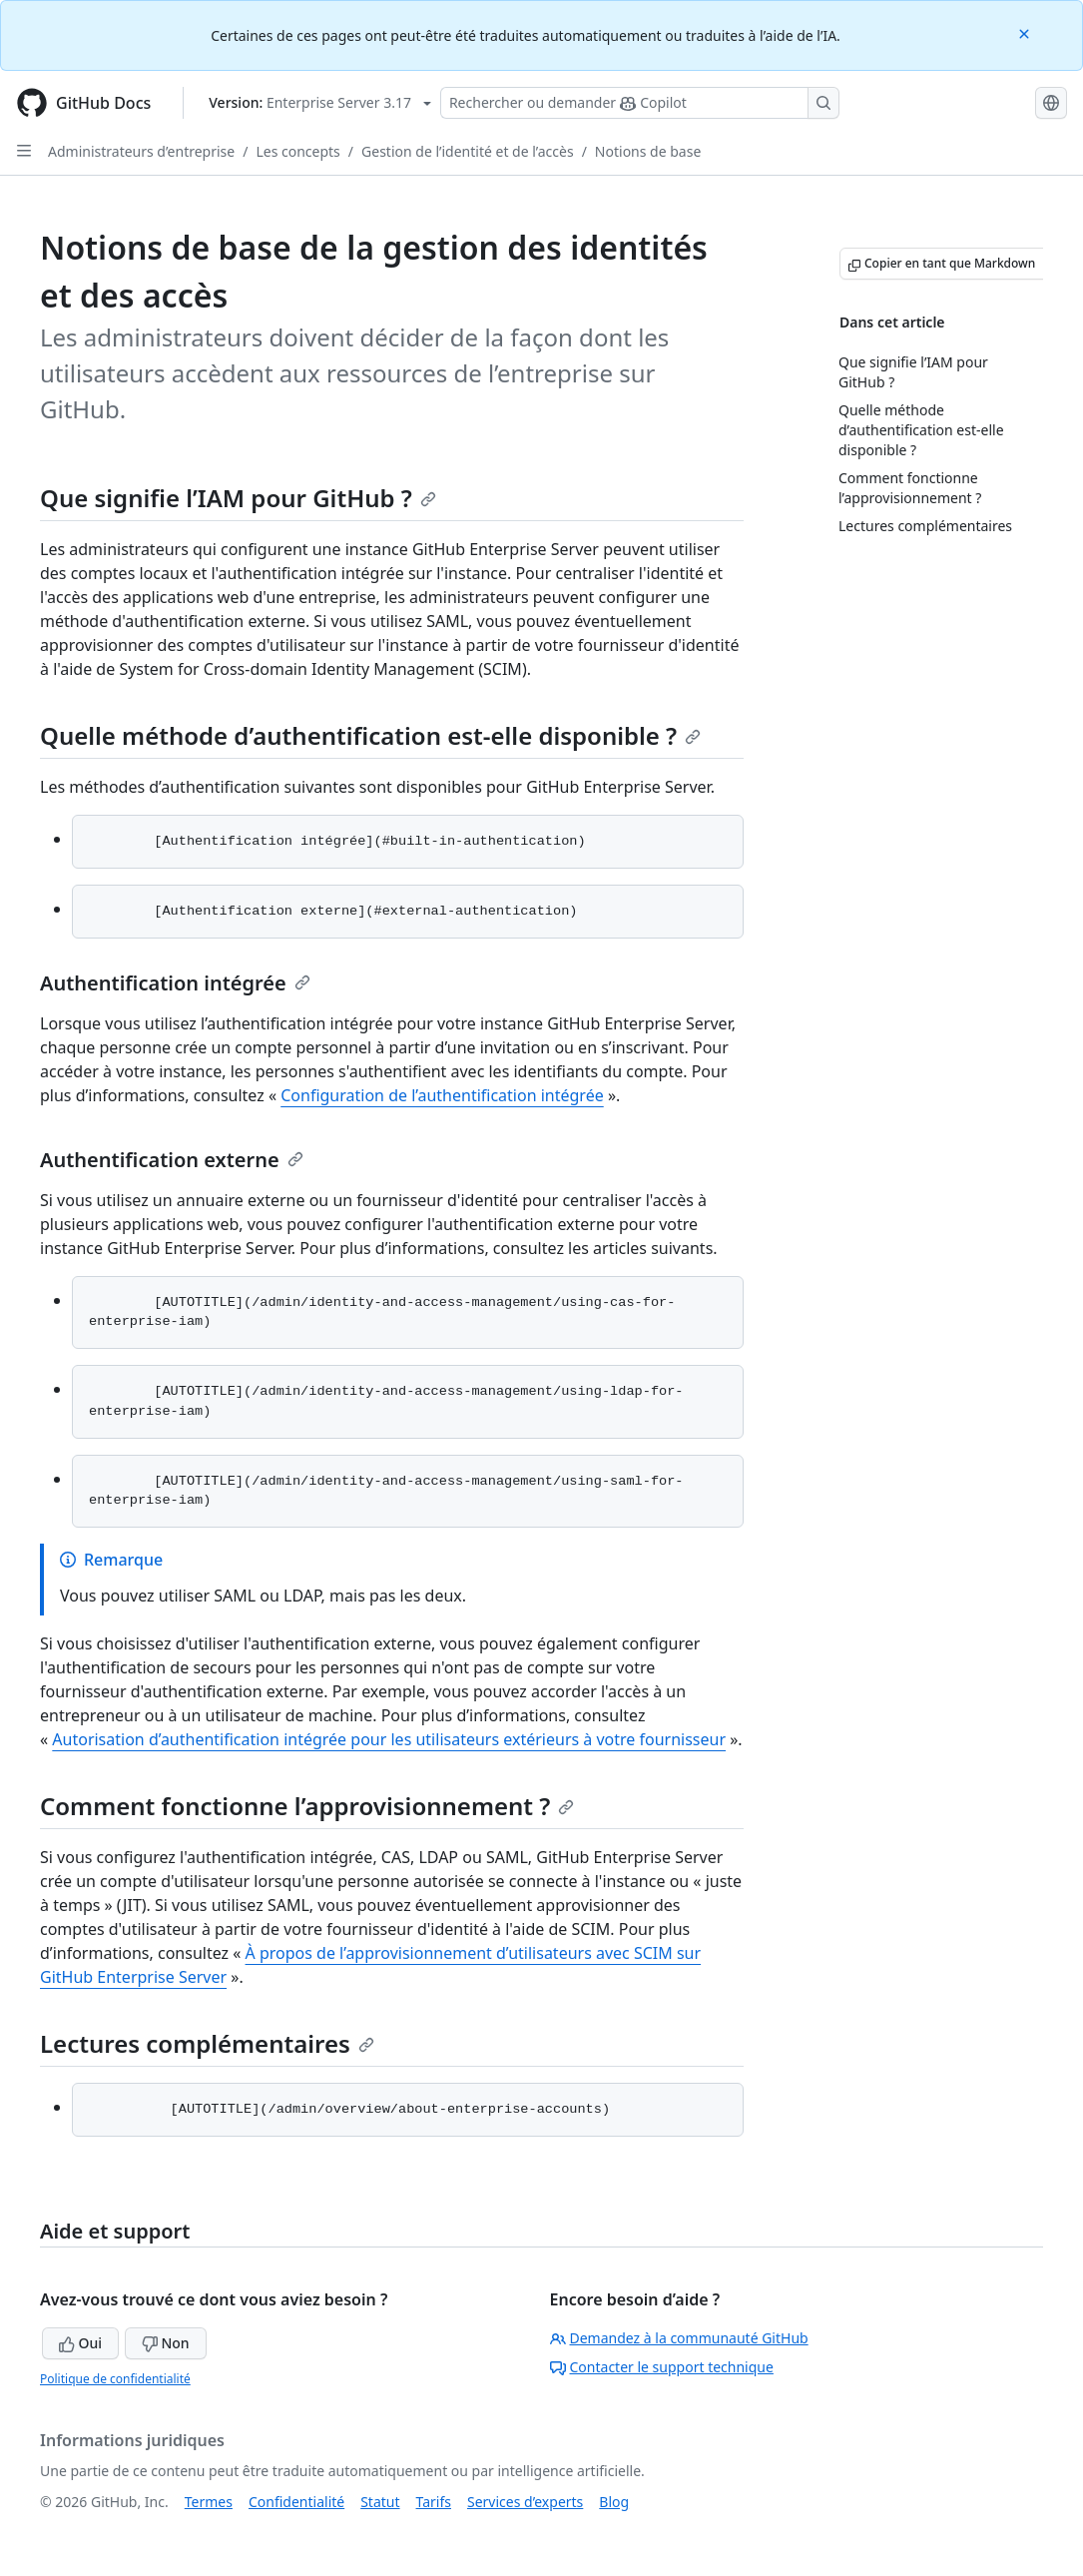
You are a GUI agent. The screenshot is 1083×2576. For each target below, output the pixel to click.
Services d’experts (525, 2501)
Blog (614, 2501)
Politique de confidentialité (115, 2378)
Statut (379, 2501)
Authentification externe (171, 1159)
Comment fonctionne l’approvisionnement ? (307, 1805)
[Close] (1026, 32)
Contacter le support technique (662, 2366)
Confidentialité (296, 2501)
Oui (80, 2342)
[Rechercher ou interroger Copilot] (639, 103)
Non (166, 2342)
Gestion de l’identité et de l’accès (467, 151)
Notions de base (648, 151)
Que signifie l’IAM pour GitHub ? (238, 497)
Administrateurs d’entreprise (141, 151)
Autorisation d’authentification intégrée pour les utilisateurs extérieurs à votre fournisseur (389, 1739)
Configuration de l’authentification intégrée (442, 1095)
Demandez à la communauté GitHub (679, 2337)
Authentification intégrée (175, 982)
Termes (209, 2501)
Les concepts (297, 151)
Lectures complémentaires (207, 2043)
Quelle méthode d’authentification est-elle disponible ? (370, 735)
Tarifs (433, 2501)
